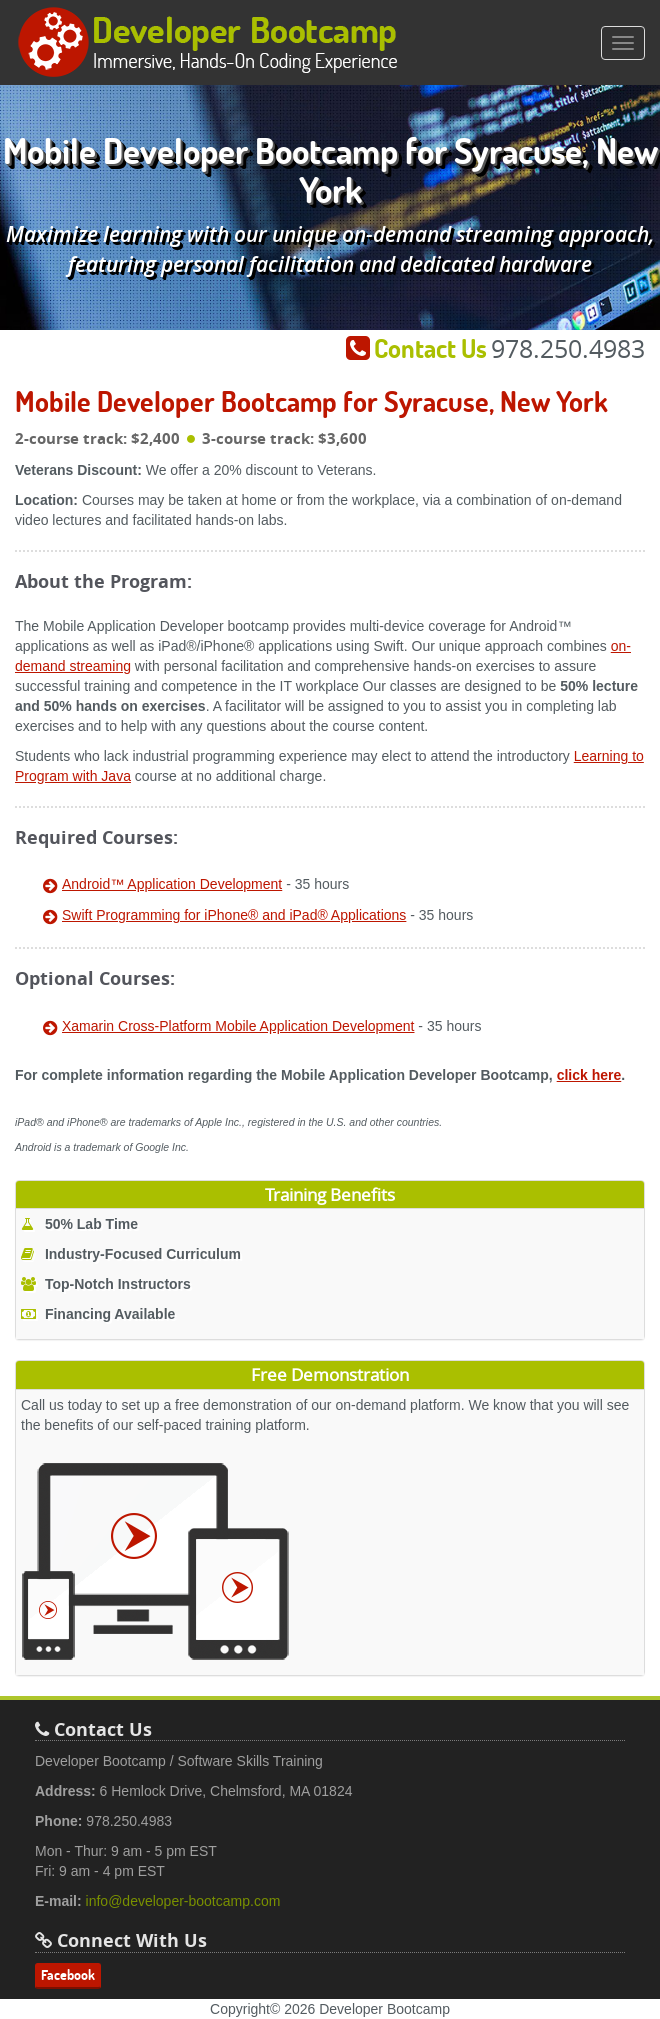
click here (589, 1075)
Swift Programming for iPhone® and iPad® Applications (234, 915)
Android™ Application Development (172, 884)
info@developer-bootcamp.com (183, 1901)
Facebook (68, 1975)
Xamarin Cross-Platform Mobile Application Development (238, 1026)
